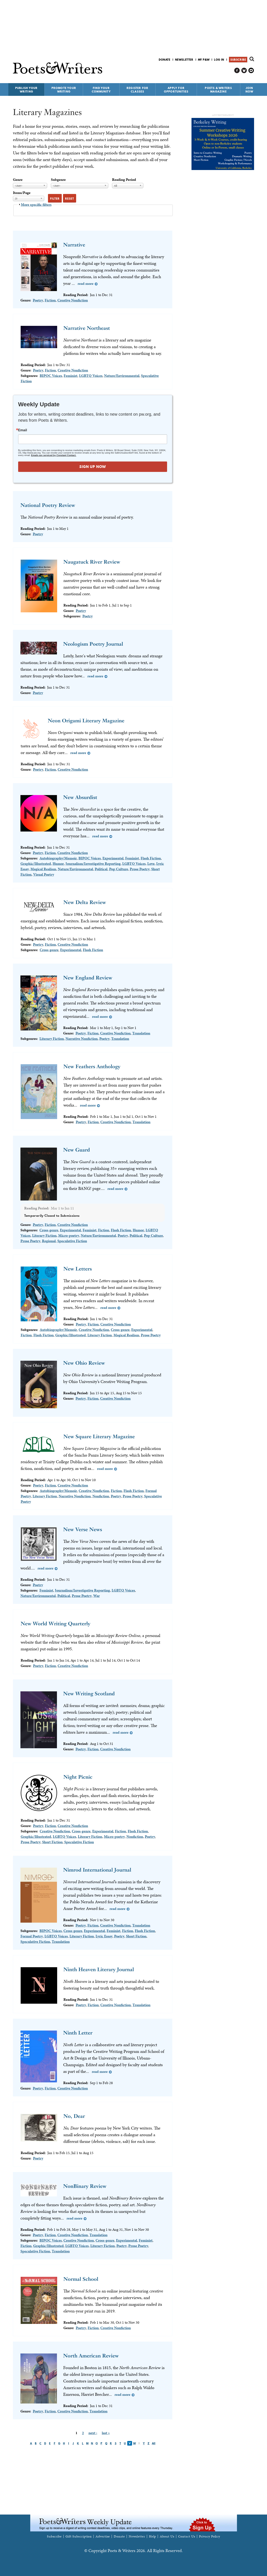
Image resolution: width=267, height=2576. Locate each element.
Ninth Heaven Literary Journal (98, 1969)
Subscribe (238, 59)
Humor (58, 863)
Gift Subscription (78, 2536)
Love (151, 863)
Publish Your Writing (26, 89)
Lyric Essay (104, 1936)
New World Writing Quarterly (55, 1623)
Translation (141, 1033)
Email (22, 430)
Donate (164, 59)
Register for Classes (137, 89)
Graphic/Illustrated (35, 863)
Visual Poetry (43, 874)
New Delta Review (84, 902)
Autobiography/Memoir (58, 858)
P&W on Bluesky (244, 70)
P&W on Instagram (251, 70)
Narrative (74, 244)
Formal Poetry (31, 1936)
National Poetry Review (47, 505)
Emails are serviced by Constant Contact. (53, 455)
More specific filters (36, 204)
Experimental (112, 858)
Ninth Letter (77, 2033)
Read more (85, 283)
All (153, 2443)
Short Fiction (52, 1841)
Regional (49, 1240)
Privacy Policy (209, 2536)
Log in (219, 59)
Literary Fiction (51, 1038)
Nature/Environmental (121, 375)
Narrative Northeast (86, 328)
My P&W (204, 59)
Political (101, 869)
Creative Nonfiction (72, 300)
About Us (167, 2536)
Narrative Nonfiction (81, 1038)
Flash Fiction (151, 858)
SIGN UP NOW (92, 466)
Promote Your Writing (64, 89)
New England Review (87, 977)
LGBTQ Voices (90, 375)
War (96, 1595)
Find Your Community (101, 89)
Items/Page (21, 192)
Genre (18, 179)
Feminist (70, 375)
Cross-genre (49, 949)
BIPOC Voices (51, 375)
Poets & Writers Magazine (218, 89)
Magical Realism (43, 869)
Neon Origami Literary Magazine (86, 720)
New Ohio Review (84, 1363)
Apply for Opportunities (176, 89)
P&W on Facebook (237, 70)
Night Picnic (77, 1777)
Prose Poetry (140, 869)
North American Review (91, 2355)
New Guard (76, 1150)
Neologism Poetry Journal (93, 644)
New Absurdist (80, 797)
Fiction (50, 300)
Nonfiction (100, 1496)
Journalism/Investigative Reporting (93, 863)
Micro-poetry (68, 1235)
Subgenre (58, 179)
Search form (251, 59)
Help (152, 2536)
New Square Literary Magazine (99, 1436)
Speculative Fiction (72, 1240)
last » (106, 2432)
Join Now (249, 89)
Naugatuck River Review (91, 562)
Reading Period (124, 179)
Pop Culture (118, 869)
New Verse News (82, 1529)
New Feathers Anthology (91, 1066)
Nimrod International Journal (97, 1870)
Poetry (38, 300)
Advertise (103, 2536)
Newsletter (184, 59)
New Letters (77, 1268)
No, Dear (74, 2116)
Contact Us (186, 2536)
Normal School (80, 2279)
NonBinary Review (84, 2186)
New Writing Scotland (89, 1693)
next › (92, 2432)
